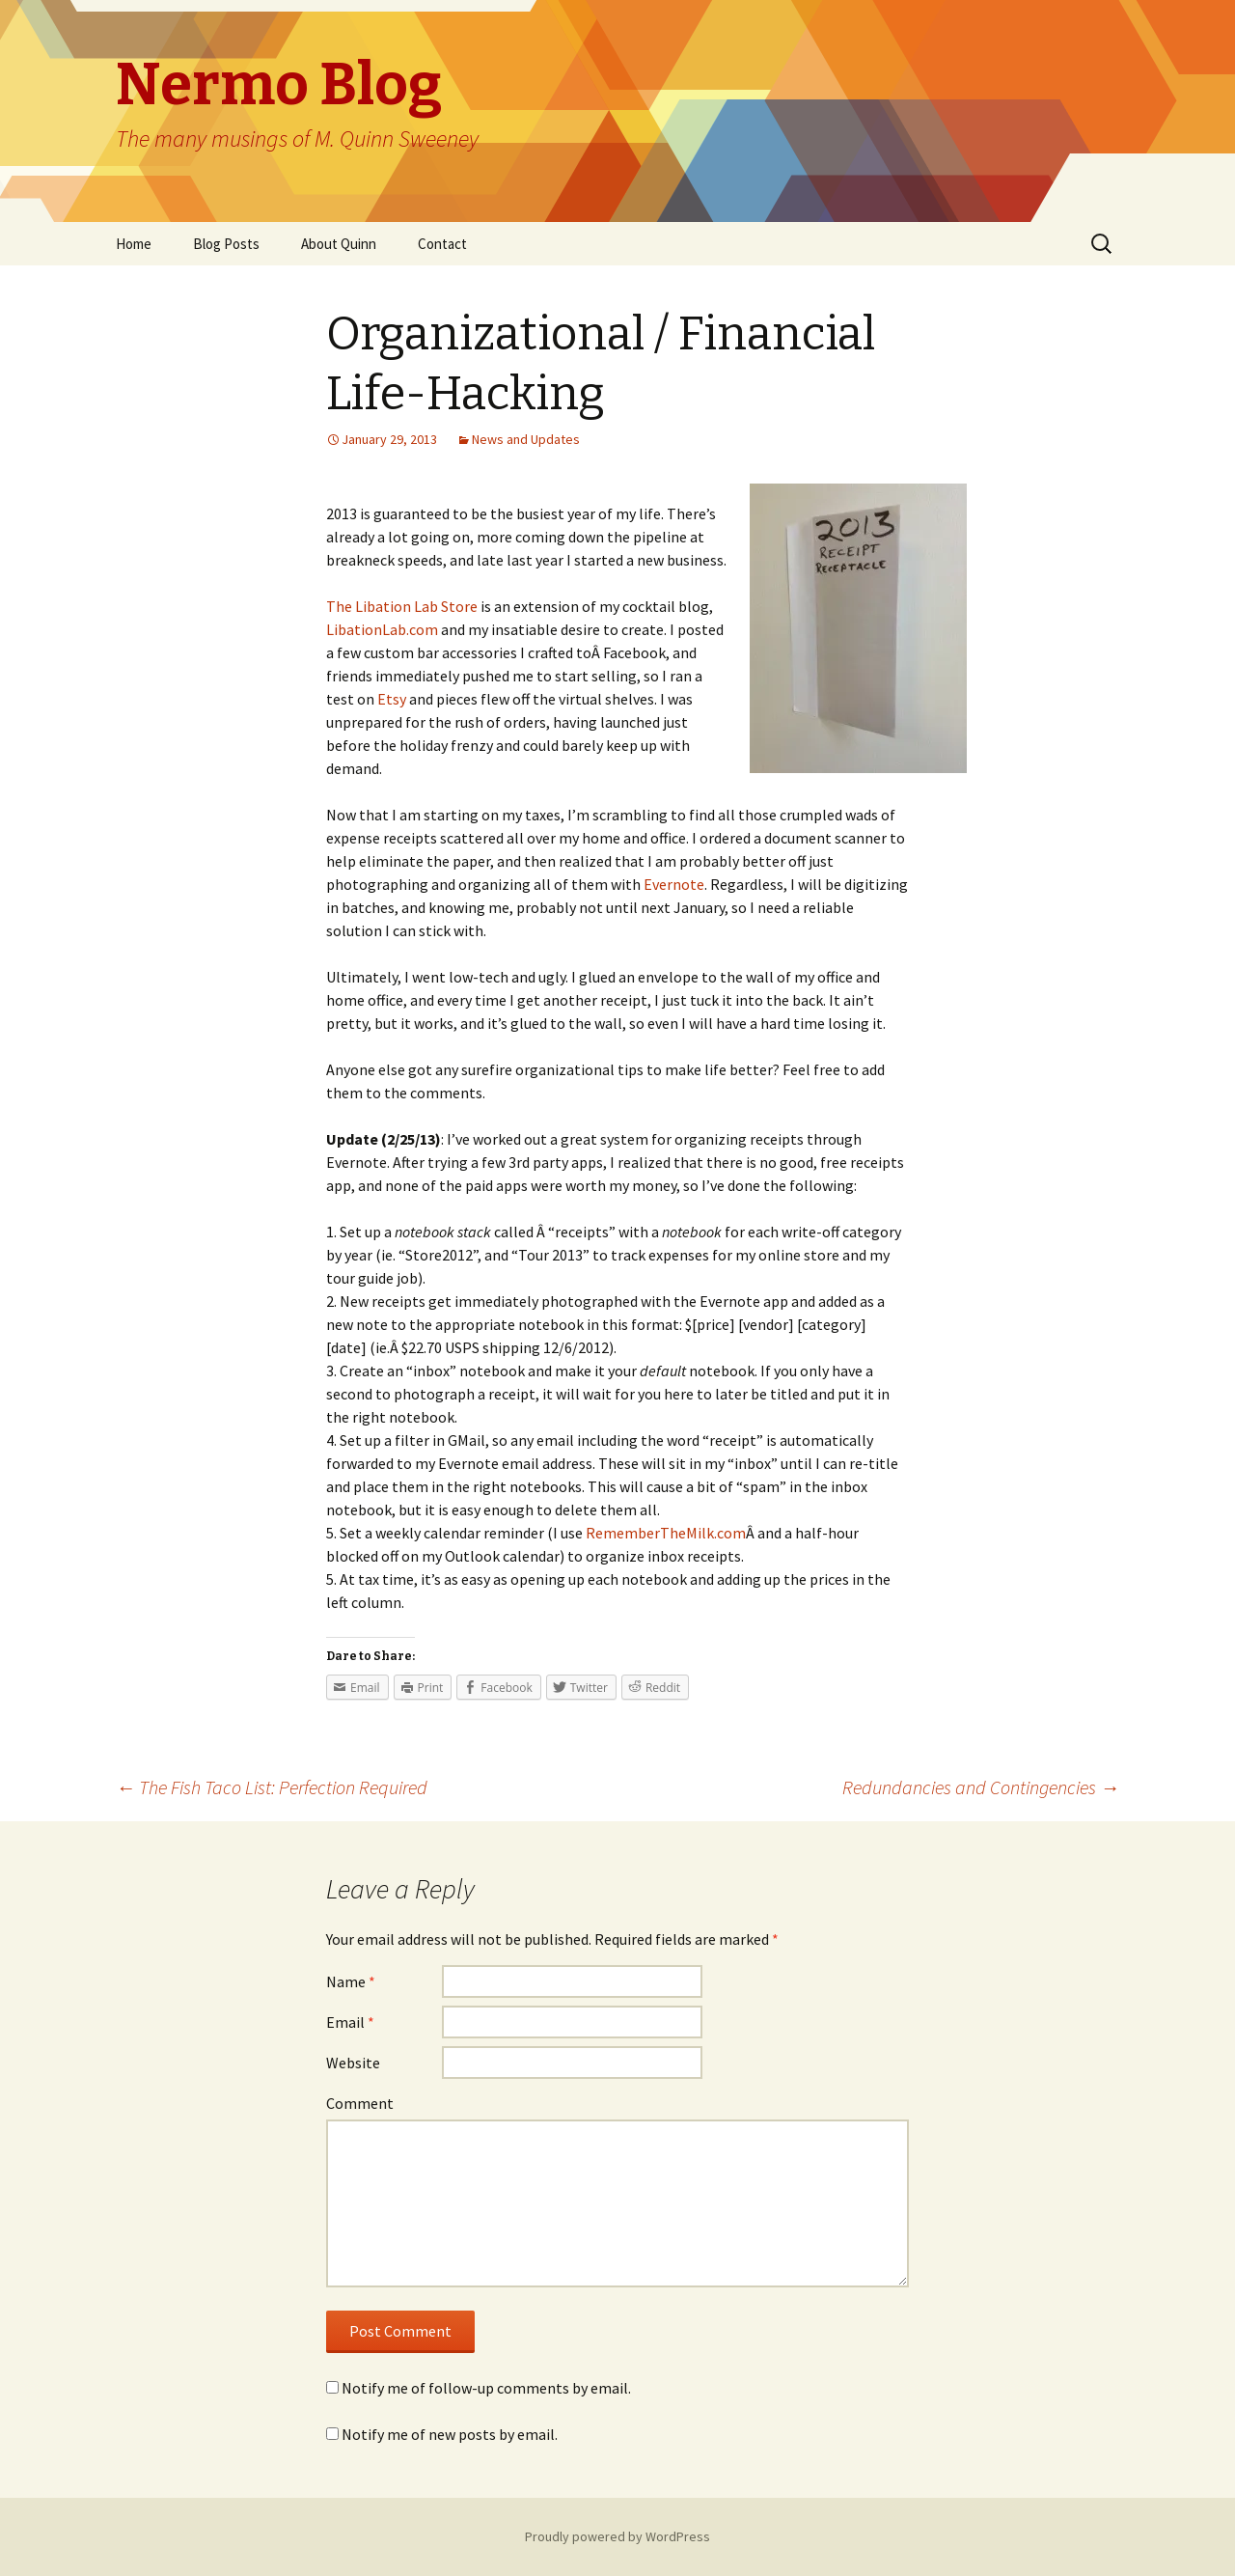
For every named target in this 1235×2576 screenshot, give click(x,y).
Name (350, 1981)
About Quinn (338, 244)
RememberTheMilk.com (666, 1532)
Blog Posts (226, 244)
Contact (442, 244)
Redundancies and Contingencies (980, 1787)
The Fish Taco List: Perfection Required (271, 1787)
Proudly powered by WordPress (617, 2536)
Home (133, 244)
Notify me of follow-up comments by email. (486, 2387)
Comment (360, 2103)
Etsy (391, 698)
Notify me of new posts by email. (450, 2434)
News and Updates (526, 439)
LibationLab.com (382, 629)
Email (350, 2022)
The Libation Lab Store (402, 606)
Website (353, 2062)
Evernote (674, 884)
